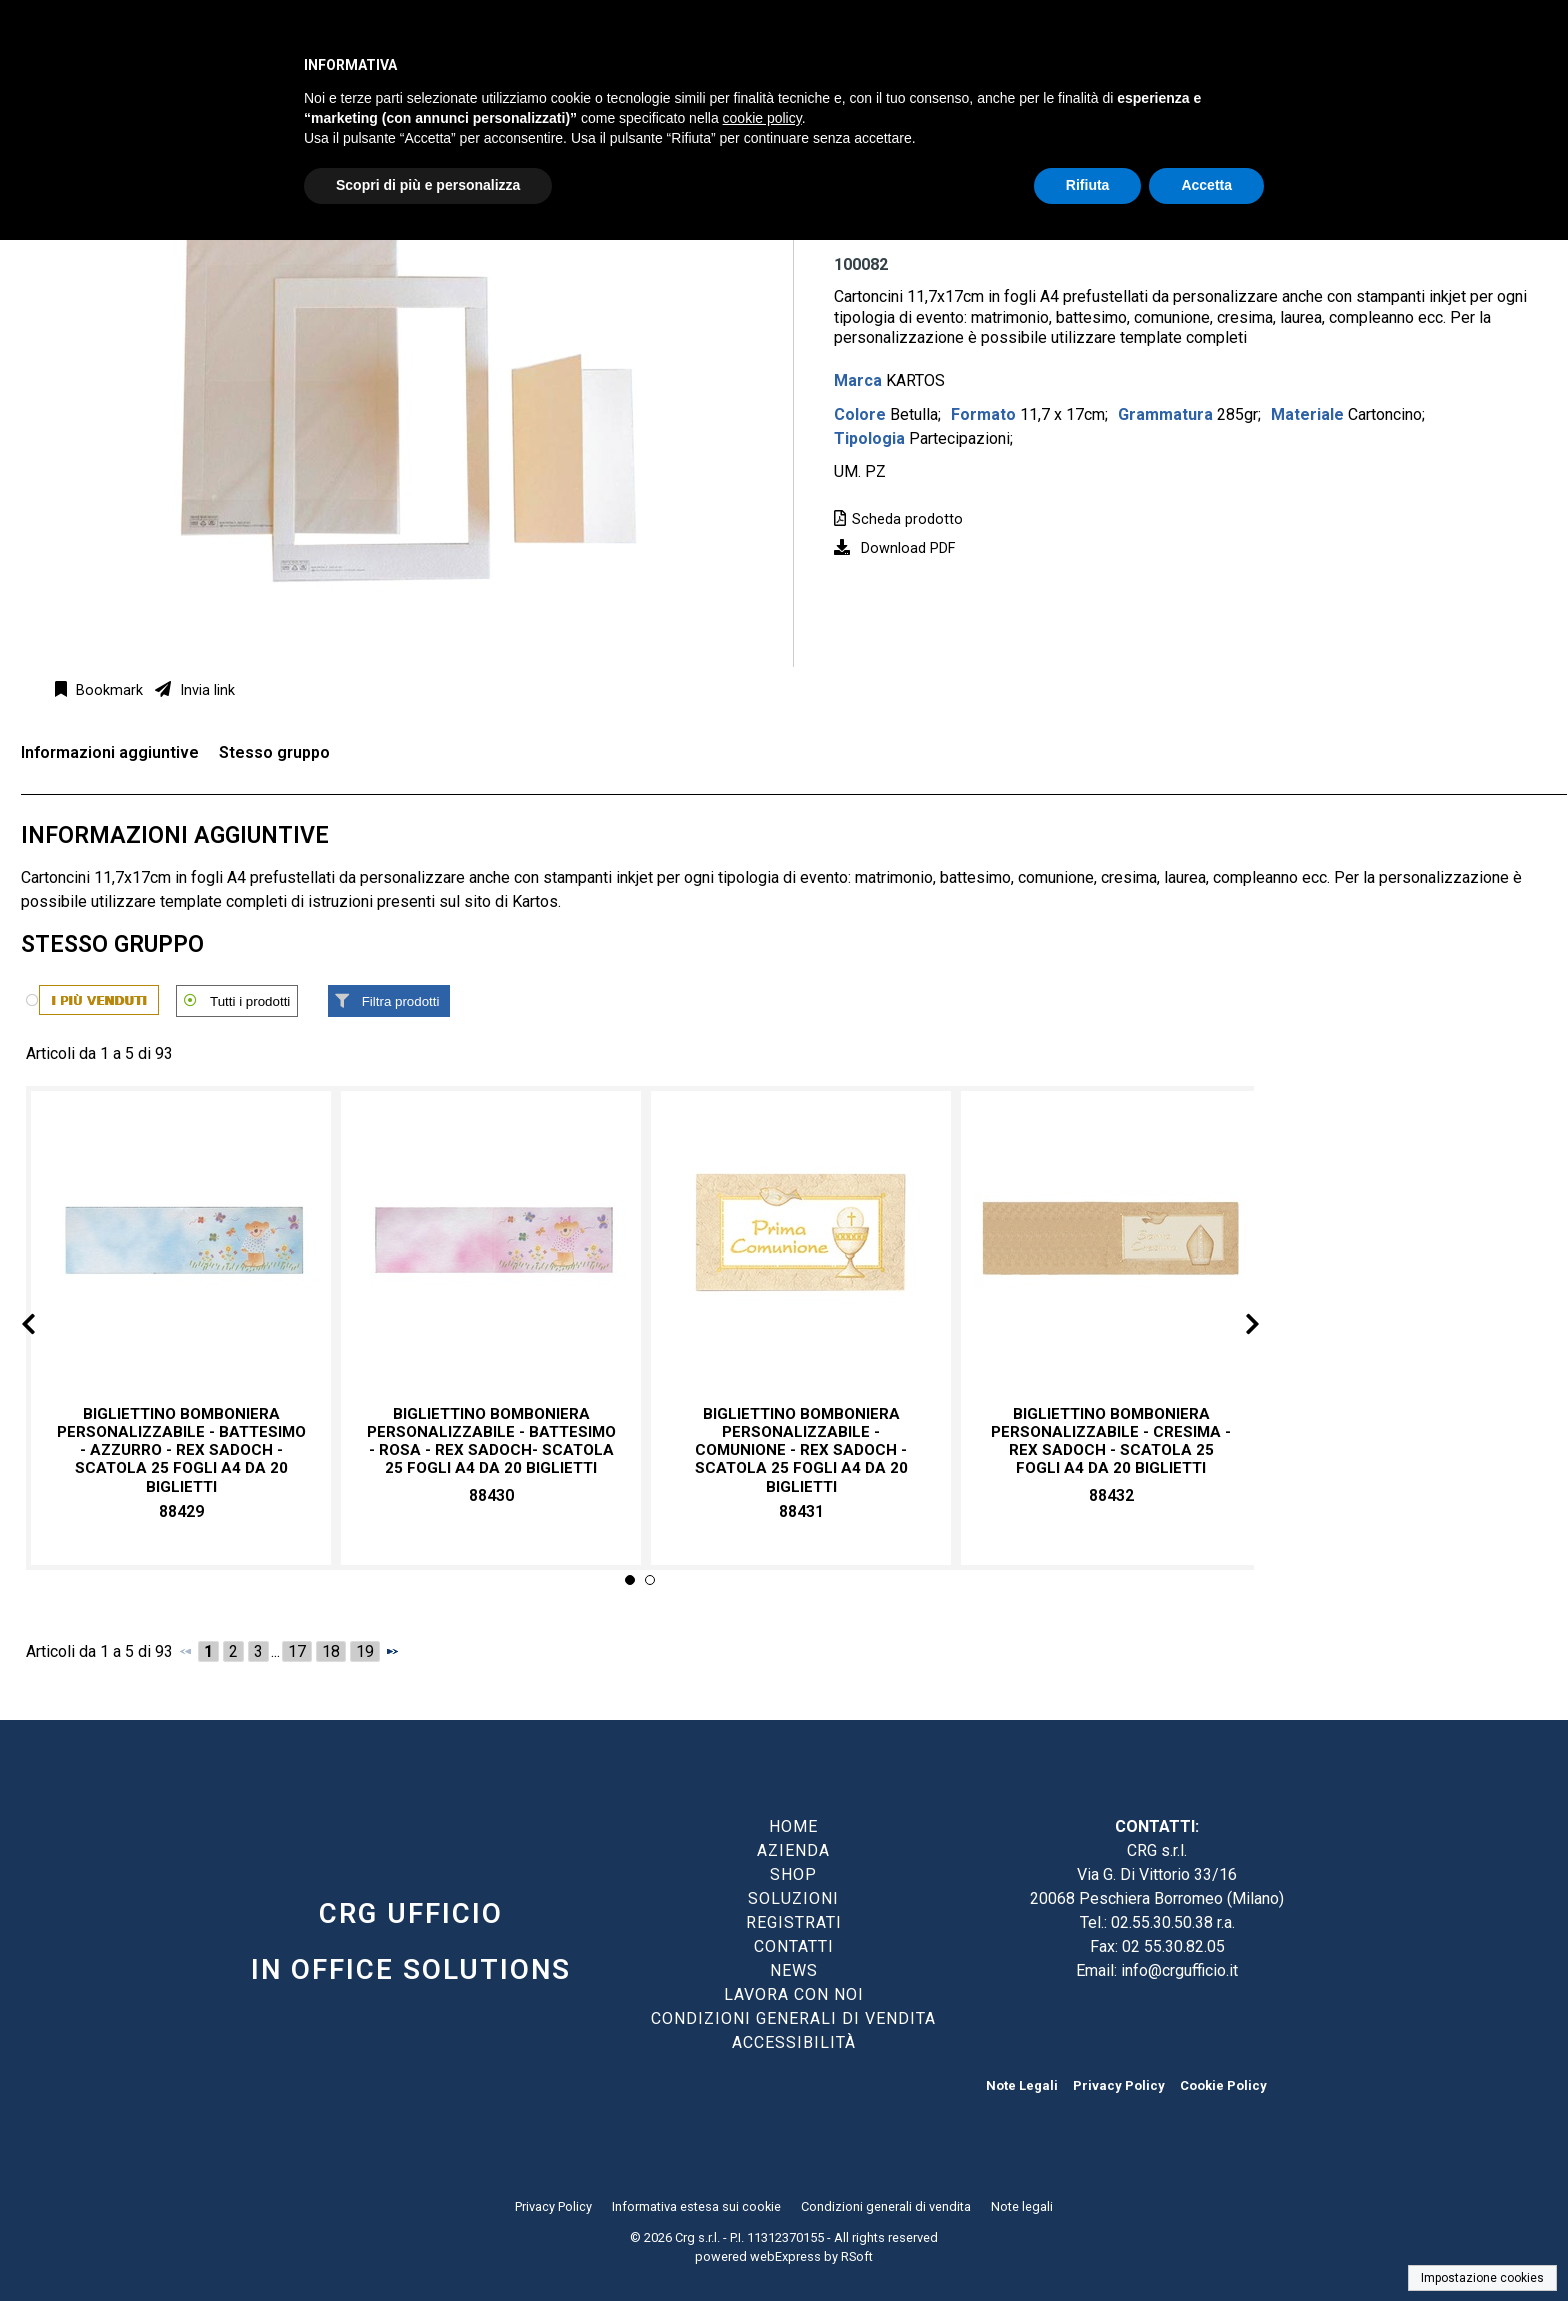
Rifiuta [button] (1088, 185)
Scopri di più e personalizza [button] (428, 185)
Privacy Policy (1119, 2085)
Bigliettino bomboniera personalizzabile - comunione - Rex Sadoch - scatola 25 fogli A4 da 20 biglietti (801, 1450)
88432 (1111, 1495)
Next (1236, 1327)
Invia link (205, 690)
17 (297, 1651)
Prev (44, 1327)
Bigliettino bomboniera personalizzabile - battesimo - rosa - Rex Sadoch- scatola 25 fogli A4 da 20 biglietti (491, 1441)
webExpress (785, 2256)
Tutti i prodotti (250, 1001)
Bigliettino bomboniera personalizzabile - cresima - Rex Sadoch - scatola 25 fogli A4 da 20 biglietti (1111, 1441)
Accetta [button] (1206, 185)
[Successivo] (392, 1651)
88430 (491, 1495)
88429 (181, 1511)
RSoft (857, 2256)
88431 (801, 1511)
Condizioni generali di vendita (886, 2206)
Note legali (1022, 2206)
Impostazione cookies (1482, 2278)
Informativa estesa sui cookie (696, 2206)
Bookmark (107, 690)
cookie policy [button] (762, 118)
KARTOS (915, 380)
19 (365, 1651)
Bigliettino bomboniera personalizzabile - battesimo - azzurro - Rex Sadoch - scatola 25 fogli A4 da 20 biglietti (181, 1450)
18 (331, 1651)
